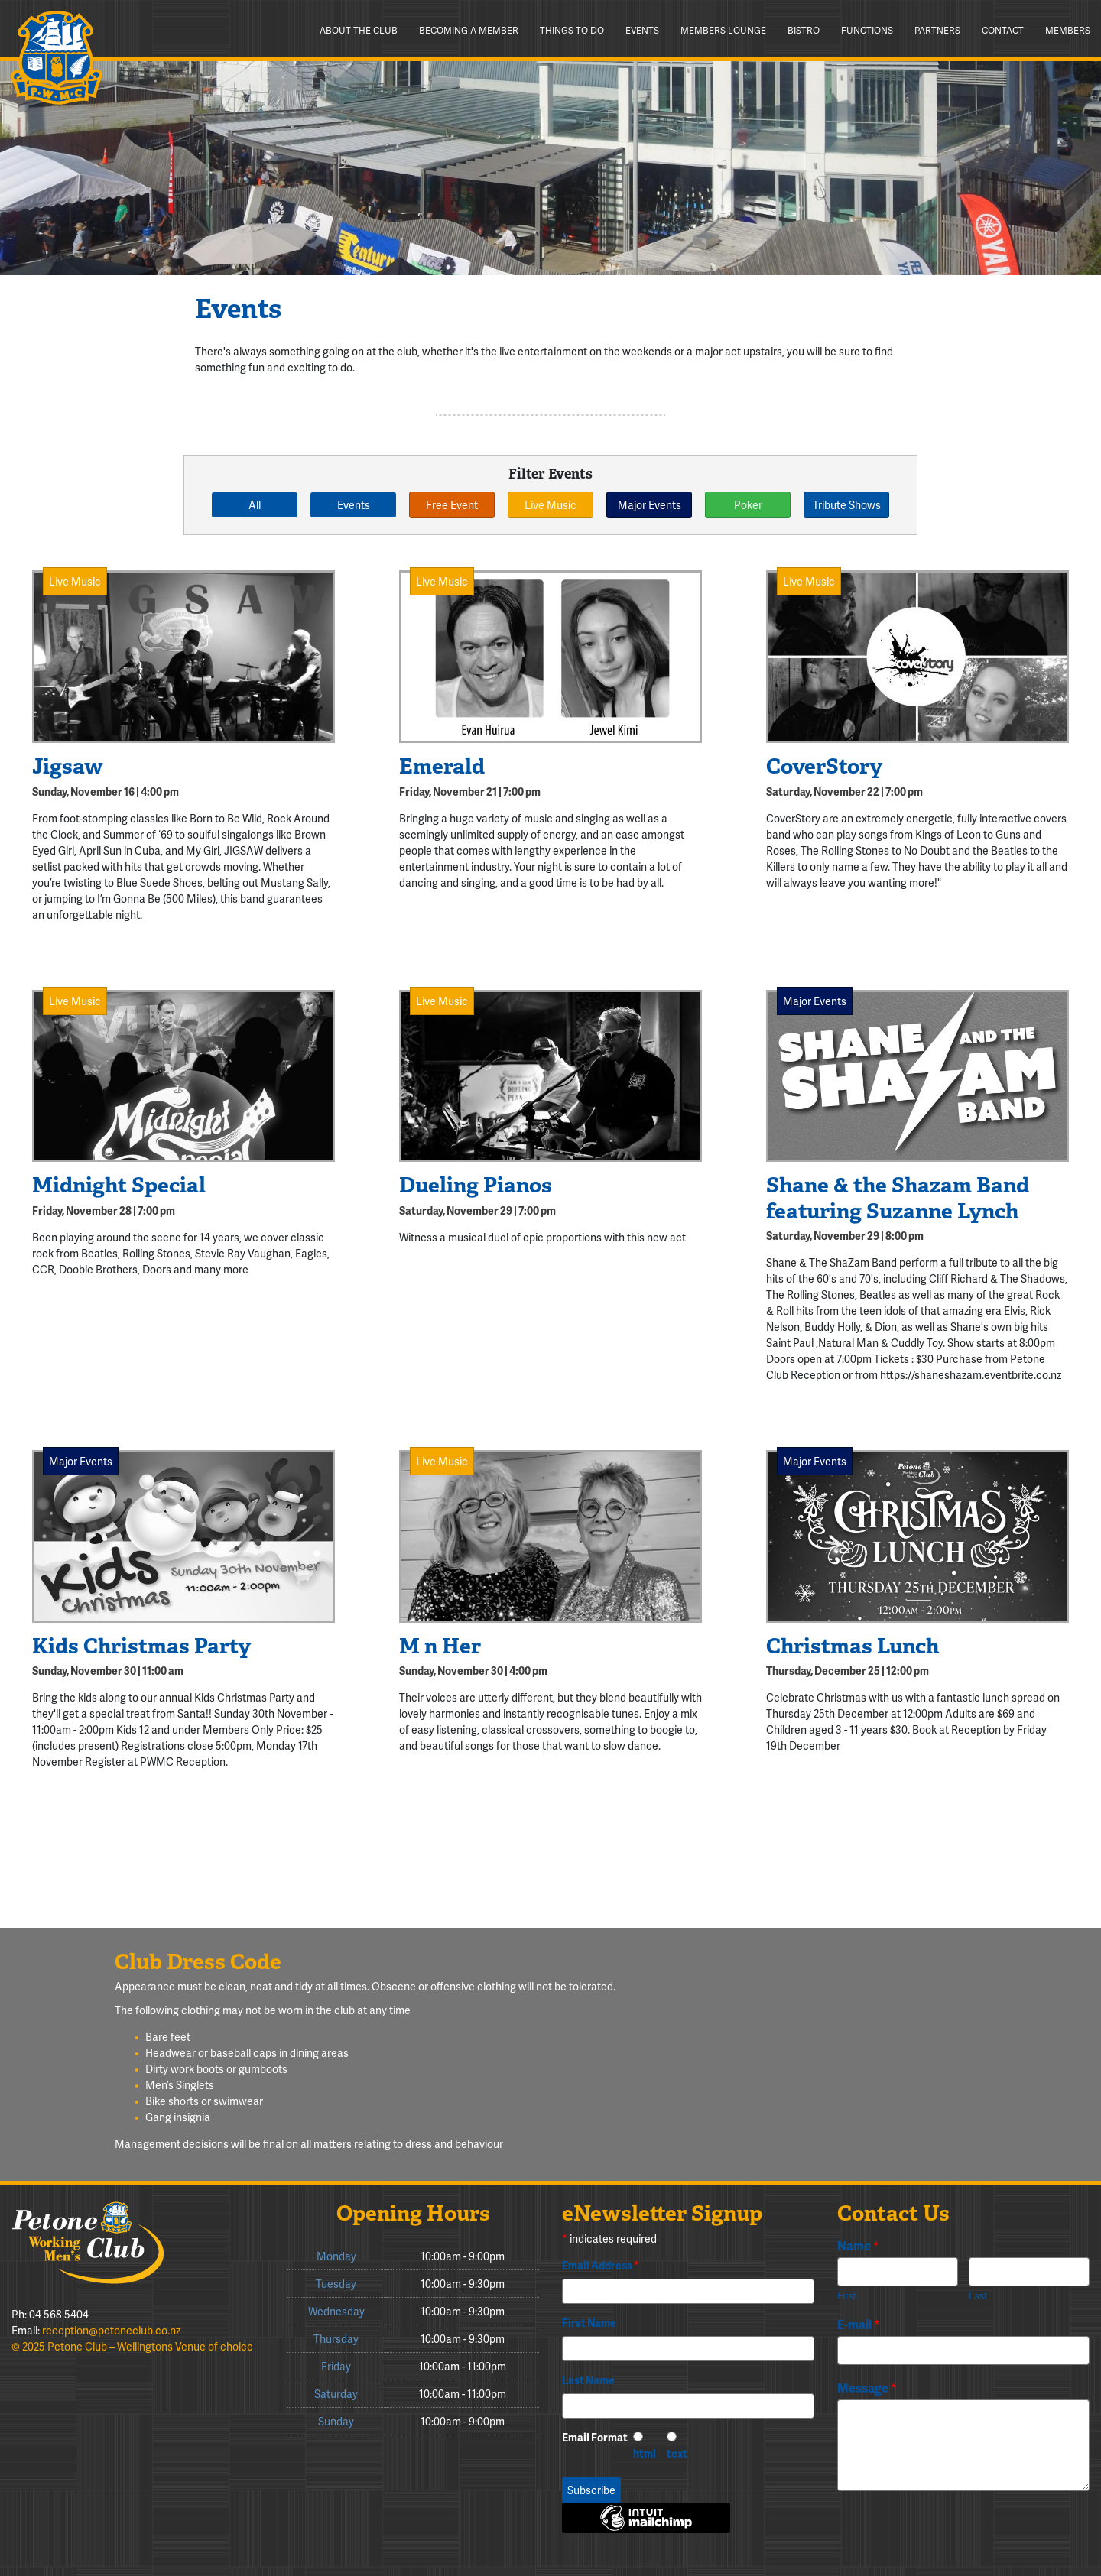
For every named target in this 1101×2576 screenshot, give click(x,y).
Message (867, 2388)
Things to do (572, 30)
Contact (1003, 30)
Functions (867, 30)
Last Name (588, 2380)
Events (642, 30)
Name (858, 2246)
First (847, 2295)
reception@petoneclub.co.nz (111, 2330)
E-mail (858, 2325)
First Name (589, 2322)
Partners (937, 30)
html (644, 2453)
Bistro (804, 30)
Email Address (600, 2265)
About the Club (359, 30)
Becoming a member (468, 30)
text (677, 2453)
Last (978, 2295)
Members (1067, 30)
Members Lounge (723, 30)
